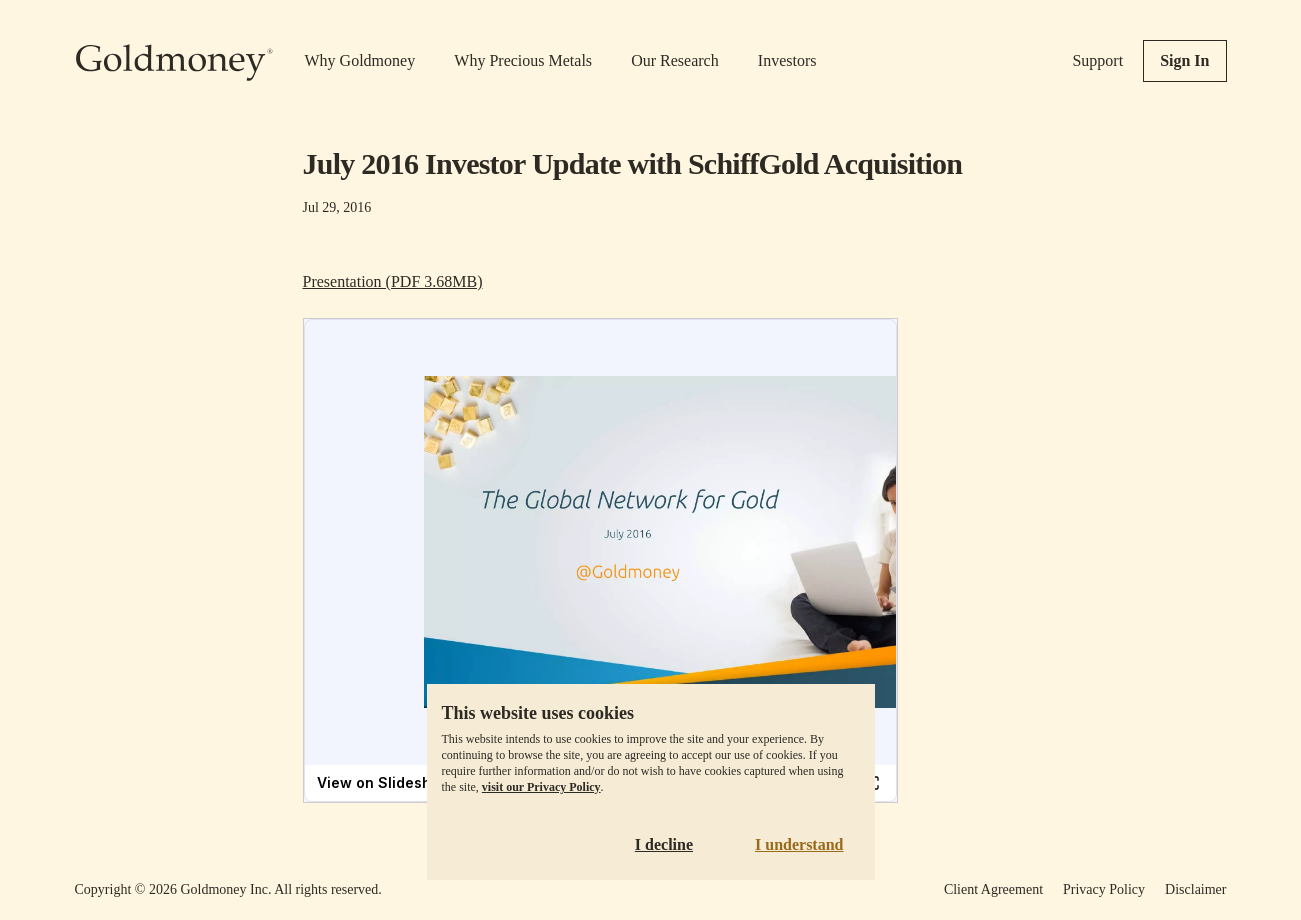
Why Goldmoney (360, 60)
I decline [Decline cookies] (664, 844)
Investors (787, 60)
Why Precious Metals (523, 60)
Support (1097, 60)
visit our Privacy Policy (541, 787)
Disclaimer (1195, 889)
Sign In (1184, 60)
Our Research (675, 60)
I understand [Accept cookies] (799, 844)
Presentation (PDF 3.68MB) (393, 281)
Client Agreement (993, 889)
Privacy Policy (1104, 889)
